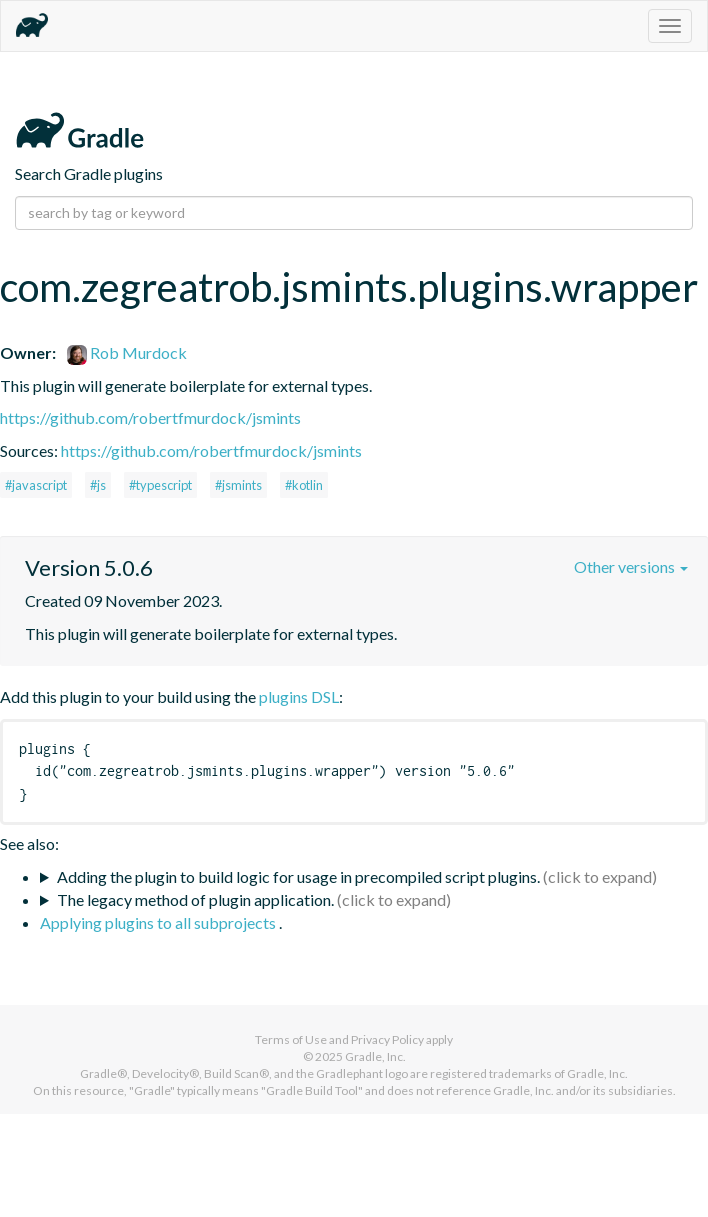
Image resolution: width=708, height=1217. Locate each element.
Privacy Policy (387, 1039)
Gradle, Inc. (375, 1056)
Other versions (631, 566)
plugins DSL (299, 696)
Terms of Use (291, 1039)
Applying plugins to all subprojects (159, 922)
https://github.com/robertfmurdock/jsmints (150, 417)
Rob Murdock (127, 352)
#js (98, 485)
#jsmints (238, 485)
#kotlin (304, 485)
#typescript (160, 485)
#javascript (36, 485)
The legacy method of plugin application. (195, 899)
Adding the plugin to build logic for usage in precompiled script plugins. (298, 876)
